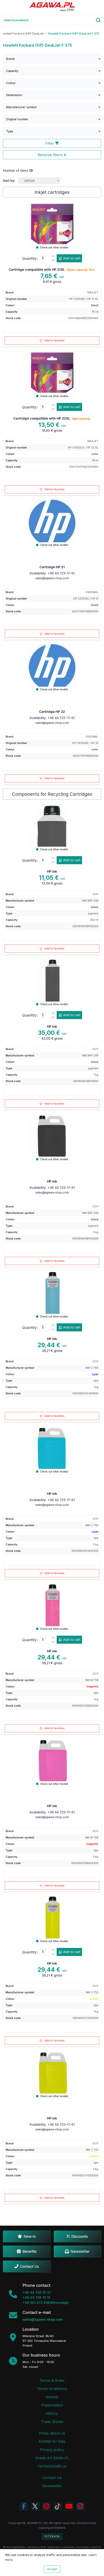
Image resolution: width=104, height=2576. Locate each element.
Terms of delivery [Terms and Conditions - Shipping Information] (52, 2389)
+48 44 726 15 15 (36, 2297)
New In (27, 2236)
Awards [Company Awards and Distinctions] (52, 2397)
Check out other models (52, 247)
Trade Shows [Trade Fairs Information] (52, 2421)
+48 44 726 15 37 (36, 2292)
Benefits (27, 2251)
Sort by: (9, 181)
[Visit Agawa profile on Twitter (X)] (35, 2506)
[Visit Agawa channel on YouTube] (69, 2506)
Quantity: (30, 258)
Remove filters (52, 155)
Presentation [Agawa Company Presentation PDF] (52, 2405)
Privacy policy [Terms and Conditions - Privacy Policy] (52, 2449)
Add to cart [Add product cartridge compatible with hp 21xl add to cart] (69, 258)
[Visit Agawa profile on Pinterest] (46, 2506)
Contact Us (26, 2266)
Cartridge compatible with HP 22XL (52, 418)
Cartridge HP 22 (52, 712)
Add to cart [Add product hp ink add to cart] (69, 860)
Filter (52, 143)
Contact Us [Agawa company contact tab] (52, 2478)
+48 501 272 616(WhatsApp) (45, 2303)
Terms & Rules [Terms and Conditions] (52, 2380)
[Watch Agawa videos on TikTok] (57, 2506)
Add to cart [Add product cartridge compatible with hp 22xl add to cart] (69, 407)
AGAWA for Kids (52, 2441)
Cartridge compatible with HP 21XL (52, 269)
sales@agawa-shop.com (52, 578)
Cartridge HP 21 (52, 567)
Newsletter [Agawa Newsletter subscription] (52, 2486)
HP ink (52, 871)
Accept (52, 2569)
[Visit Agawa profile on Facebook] (23, 2506)
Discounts (77, 2236)
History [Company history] (52, 2413)
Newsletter (77, 2251)
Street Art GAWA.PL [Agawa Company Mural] (52, 2458)
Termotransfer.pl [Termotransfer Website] (52, 2466)
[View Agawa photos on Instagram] (80, 2506)
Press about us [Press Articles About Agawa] (52, 2433)
